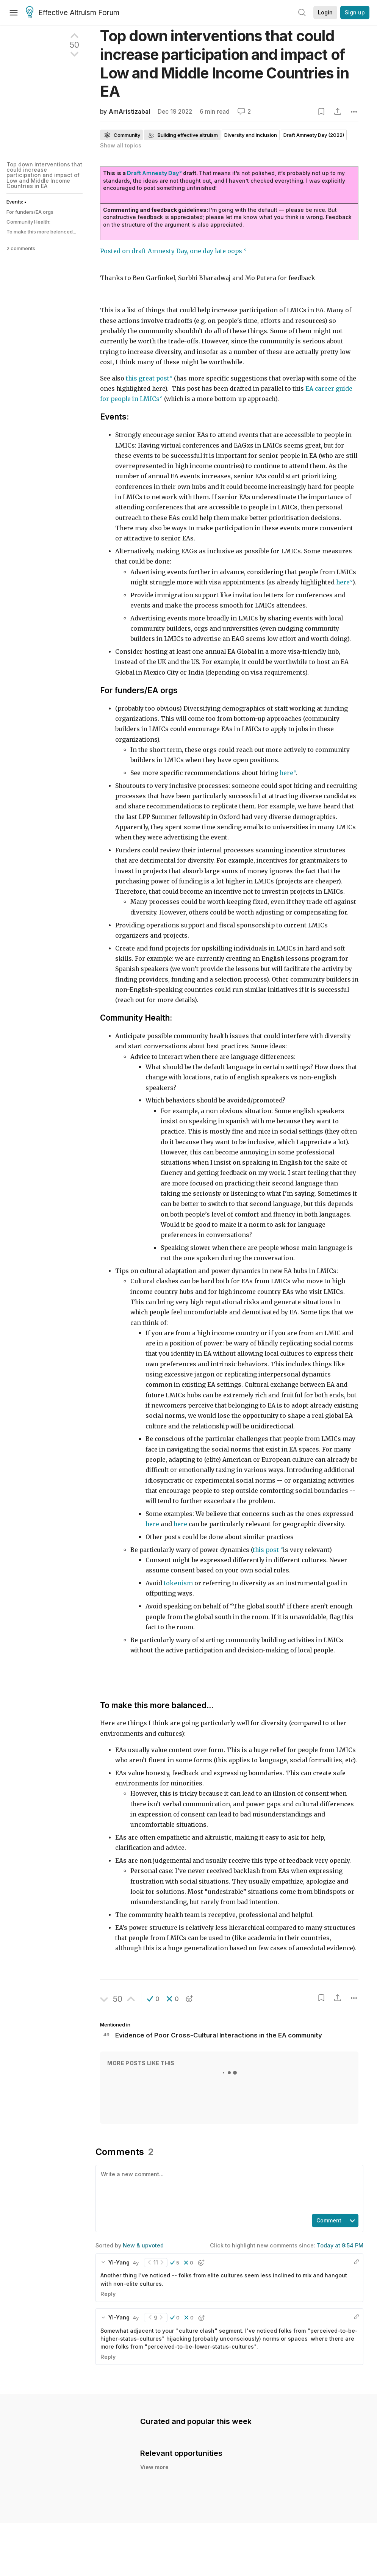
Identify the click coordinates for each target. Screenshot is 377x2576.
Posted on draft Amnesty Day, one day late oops (172, 251)
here (153, 1524)
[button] (153, 1998)
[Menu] (14, 12)
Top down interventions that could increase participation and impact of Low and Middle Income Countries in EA (44, 175)
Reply (108, 2294)
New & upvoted (143, 2245)
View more (154, 2475)
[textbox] (228, 2189)
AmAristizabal (129, 111)
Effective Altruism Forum (72, 13)
